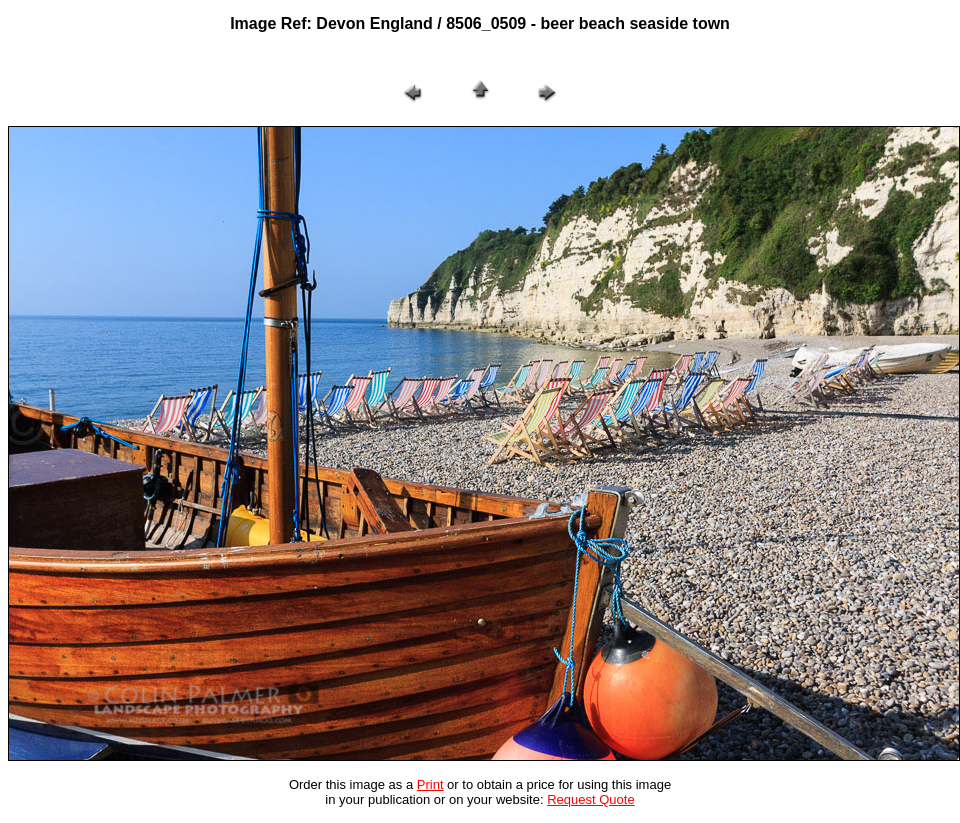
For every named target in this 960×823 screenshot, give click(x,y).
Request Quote (590, 799)
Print (430, 784)
